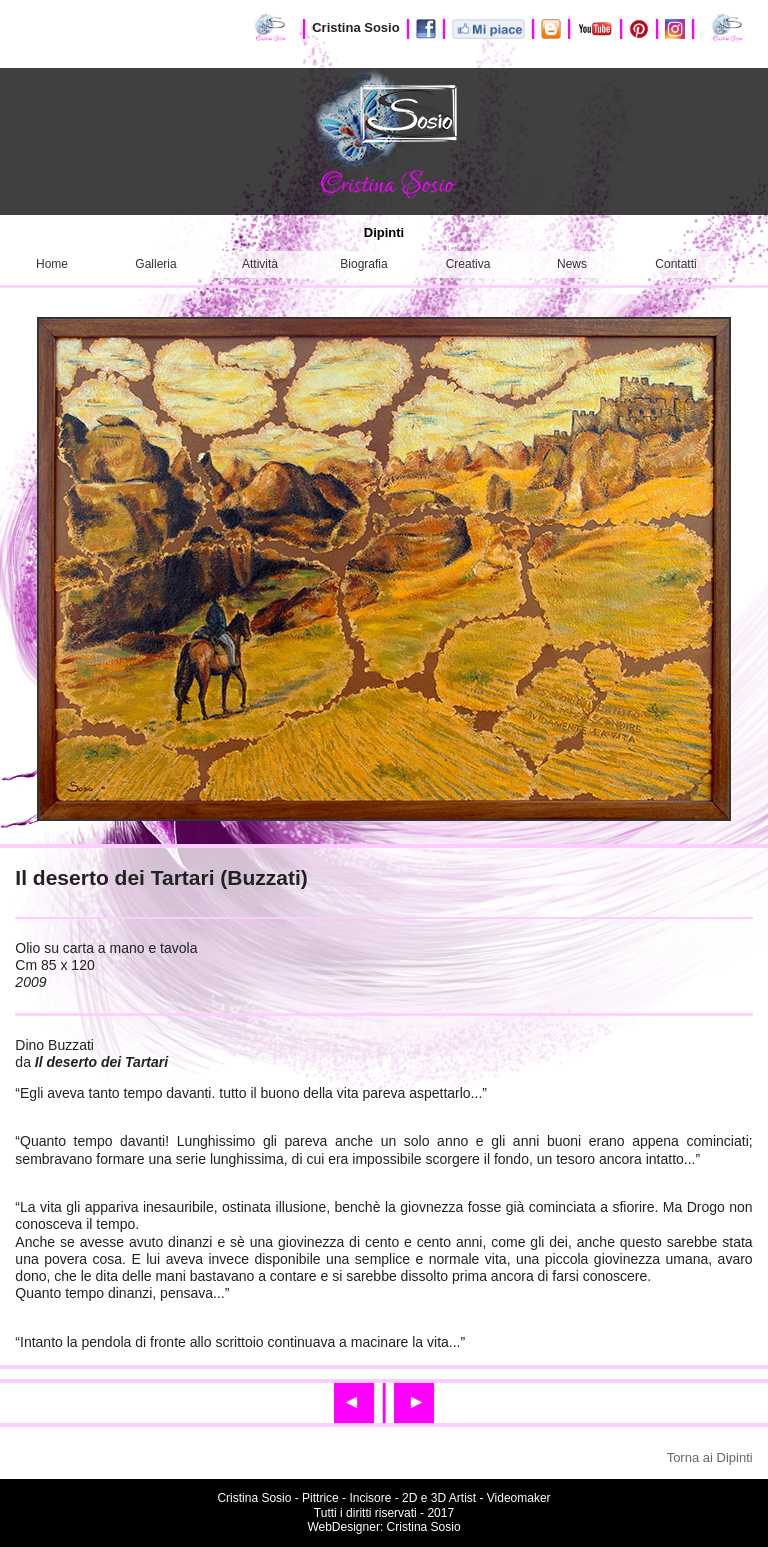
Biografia (363, 264)
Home (52, 264)
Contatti (675, 264)
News (572, 264)
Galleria (155, 264)
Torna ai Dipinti (710, 1457)
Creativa (468, 264)
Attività (260, 264)
